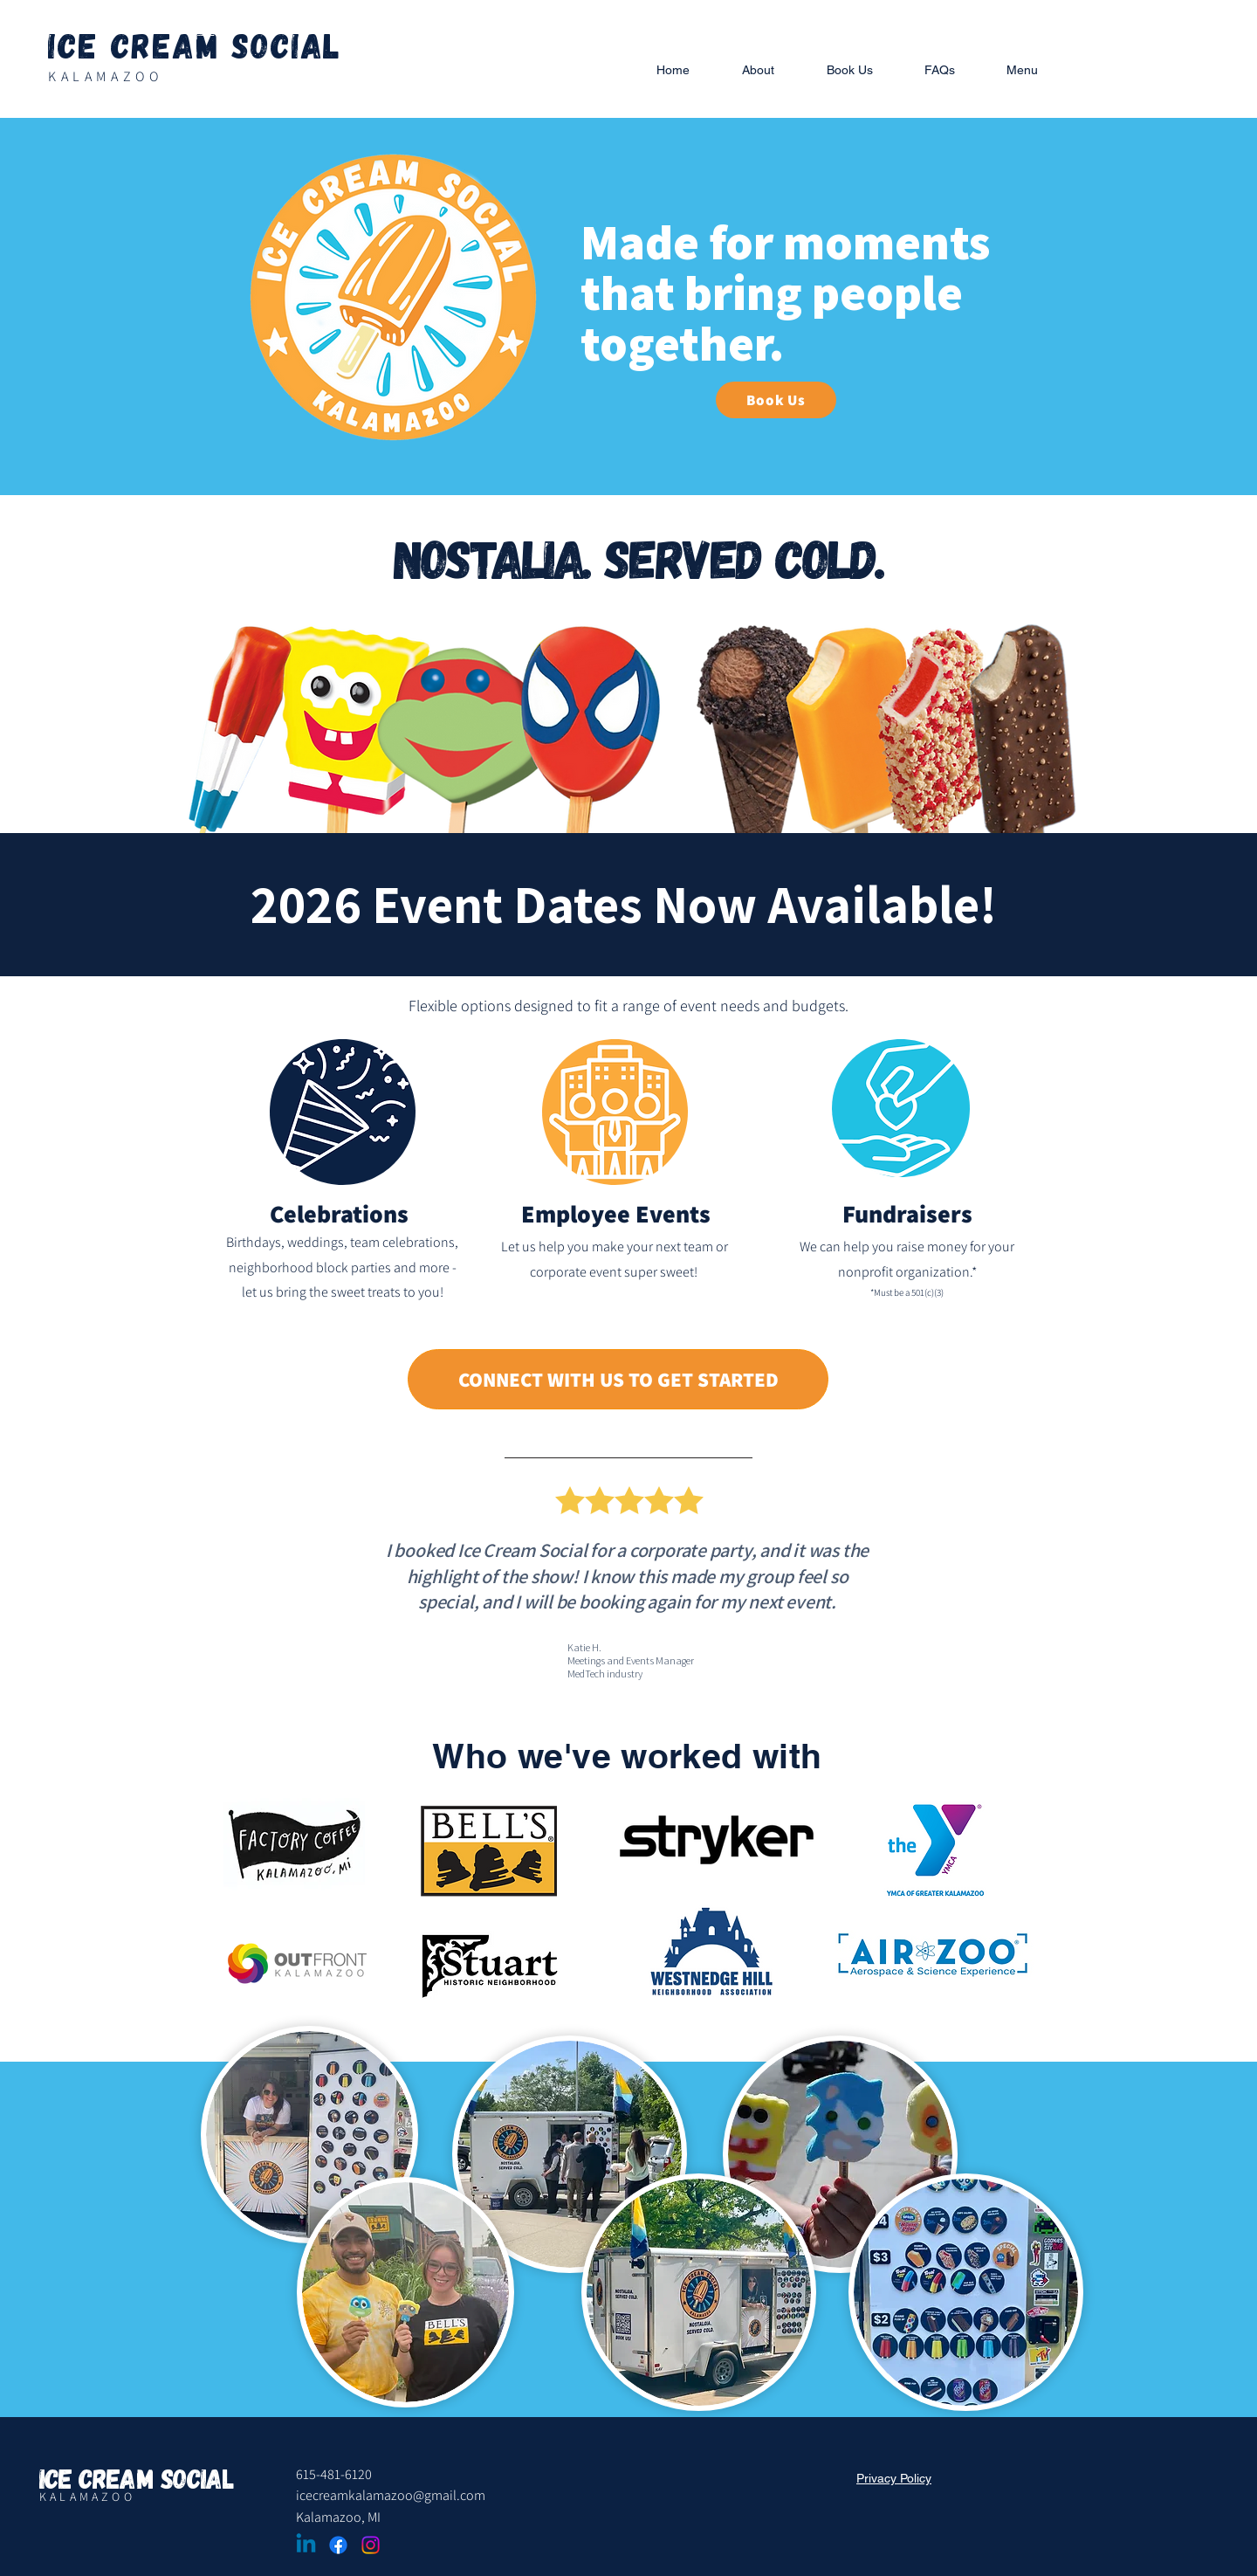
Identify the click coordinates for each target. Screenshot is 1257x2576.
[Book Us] (776, 400)
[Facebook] (338, 2545)
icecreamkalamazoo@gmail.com (390, 2495)
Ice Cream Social (194, 44)
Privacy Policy (893, 2478)
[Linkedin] (306, 2545)
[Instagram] (370, 2545)
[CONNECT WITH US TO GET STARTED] (618, 1379)
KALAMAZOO (105, 76)
